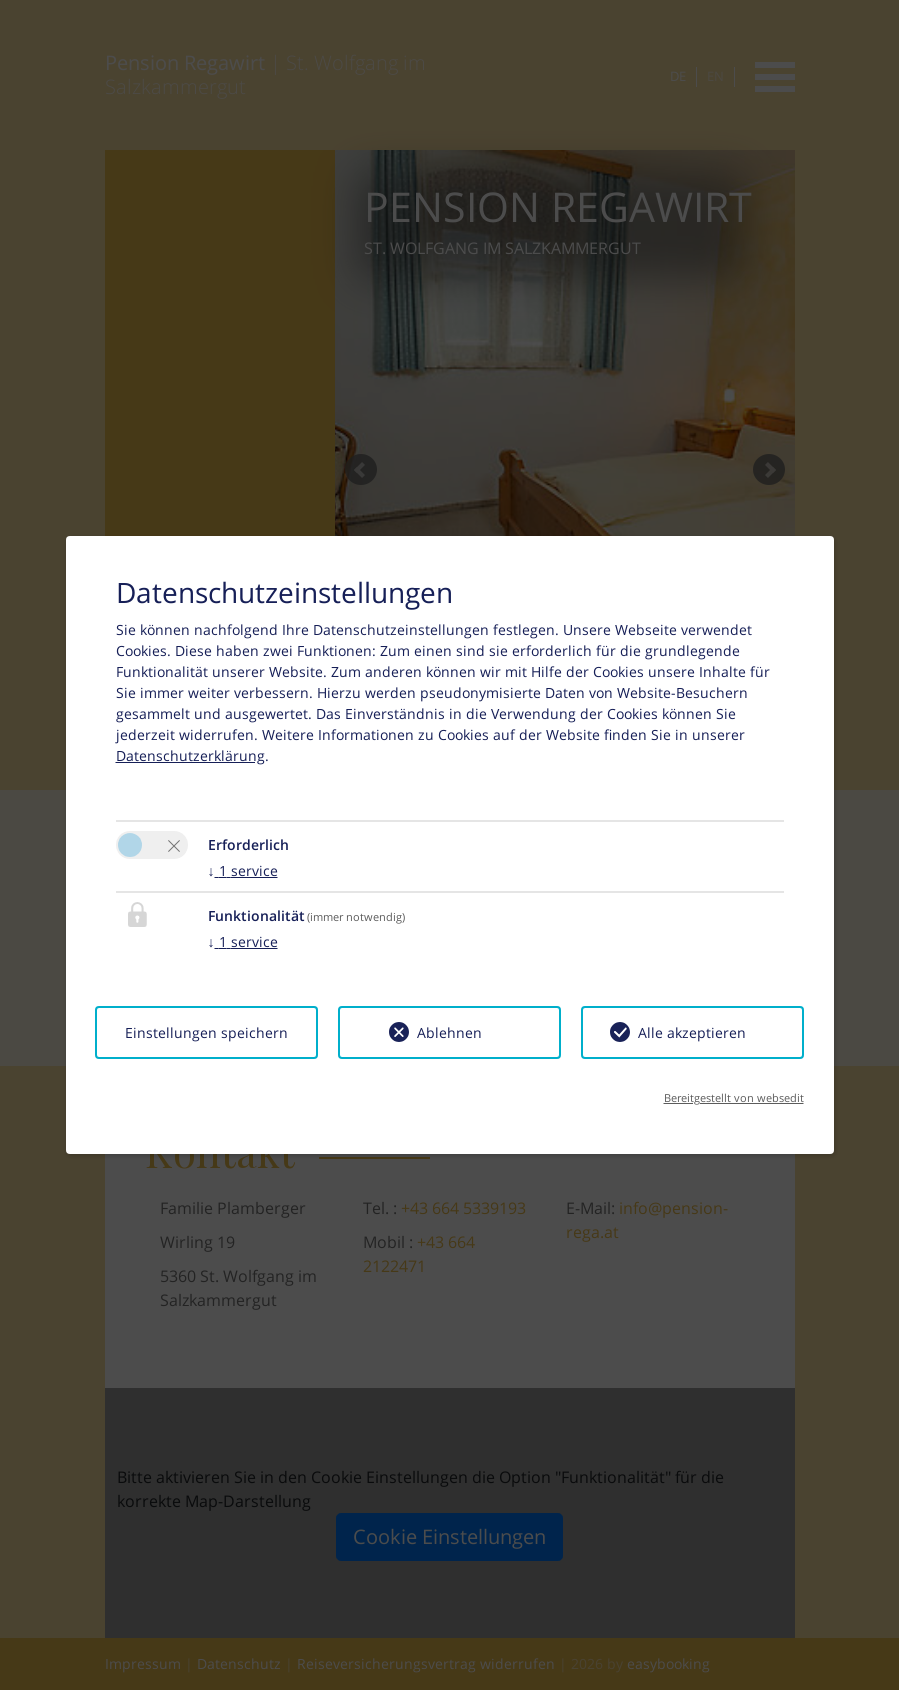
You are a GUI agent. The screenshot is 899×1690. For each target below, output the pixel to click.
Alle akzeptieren (692, 1032)
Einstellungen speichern (206, 1032)
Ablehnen (449, 1032)
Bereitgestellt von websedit (734, 1097)
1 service (243, 870)
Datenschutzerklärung (190, 755)
